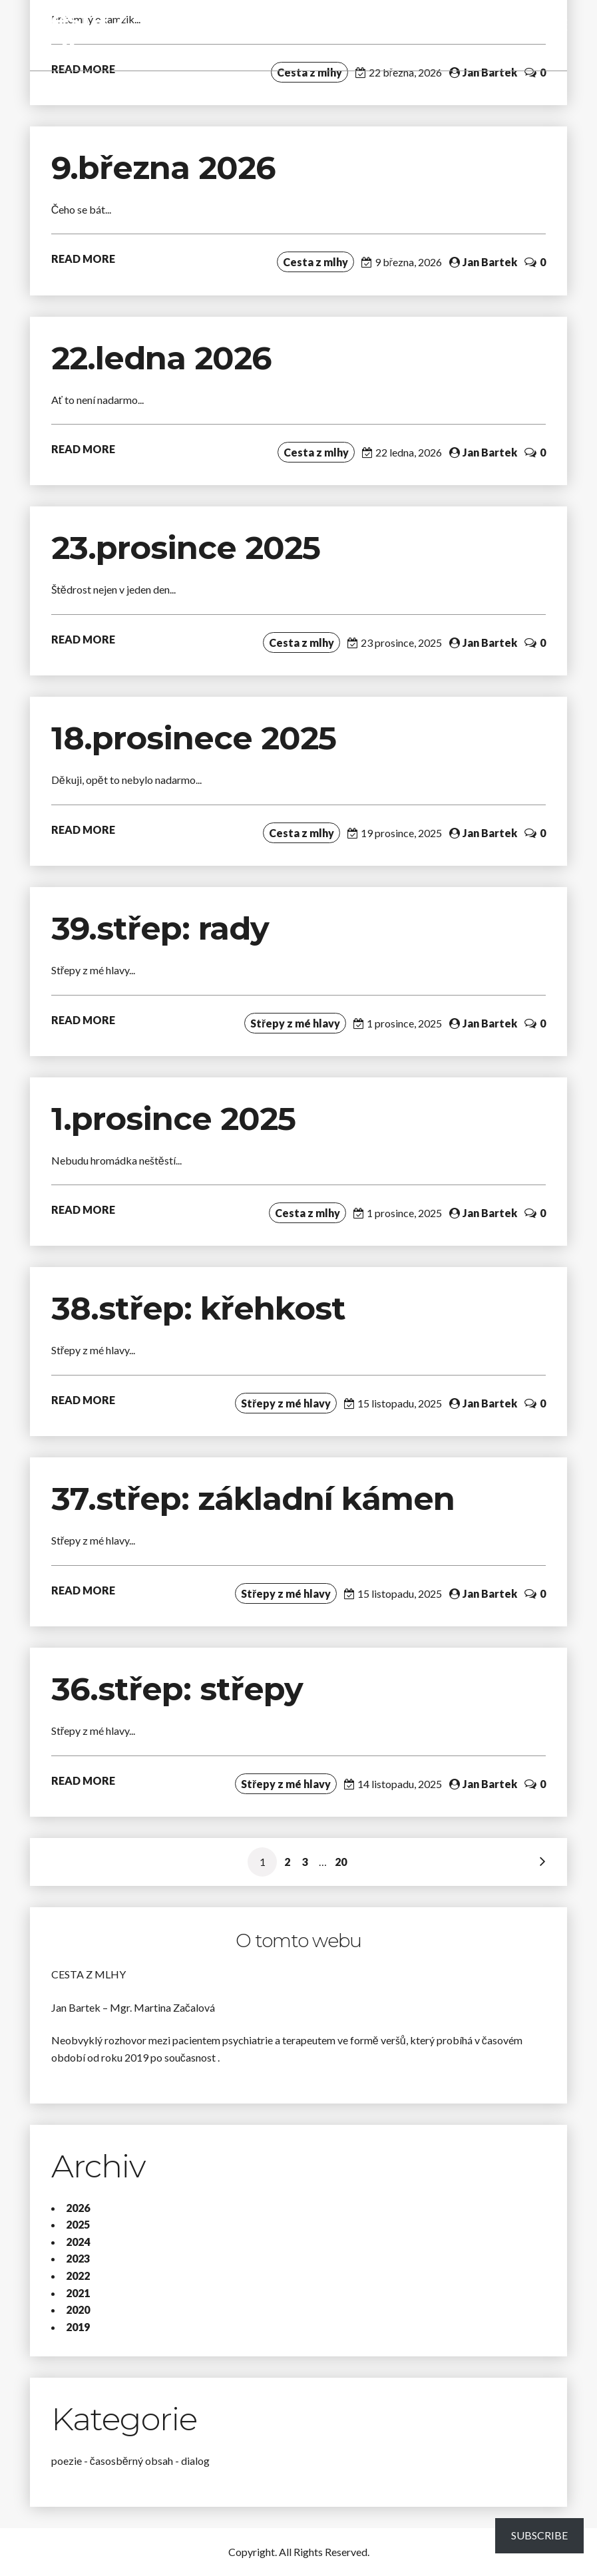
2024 (78, 2241)
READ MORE (83, 258)
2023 (78, 2258)
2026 (78, 2207)
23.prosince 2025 (185, 547)
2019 (78, 2326)
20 (341, 1861)
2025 (78, 2224)
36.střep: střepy (177, 1689)
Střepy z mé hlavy (295, 1023)
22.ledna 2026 (161, 358)
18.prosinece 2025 (193, 738)
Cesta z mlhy (79, 35)
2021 (78, 2293)
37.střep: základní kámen (257, 1498)
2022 (78, 2275)
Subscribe (539, 2535)
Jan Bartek (490, 72)
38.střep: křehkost (202, 1308)
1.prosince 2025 (173, 1118)
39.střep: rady (160, 928)
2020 (78, 2309)
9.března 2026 (163, 167)
